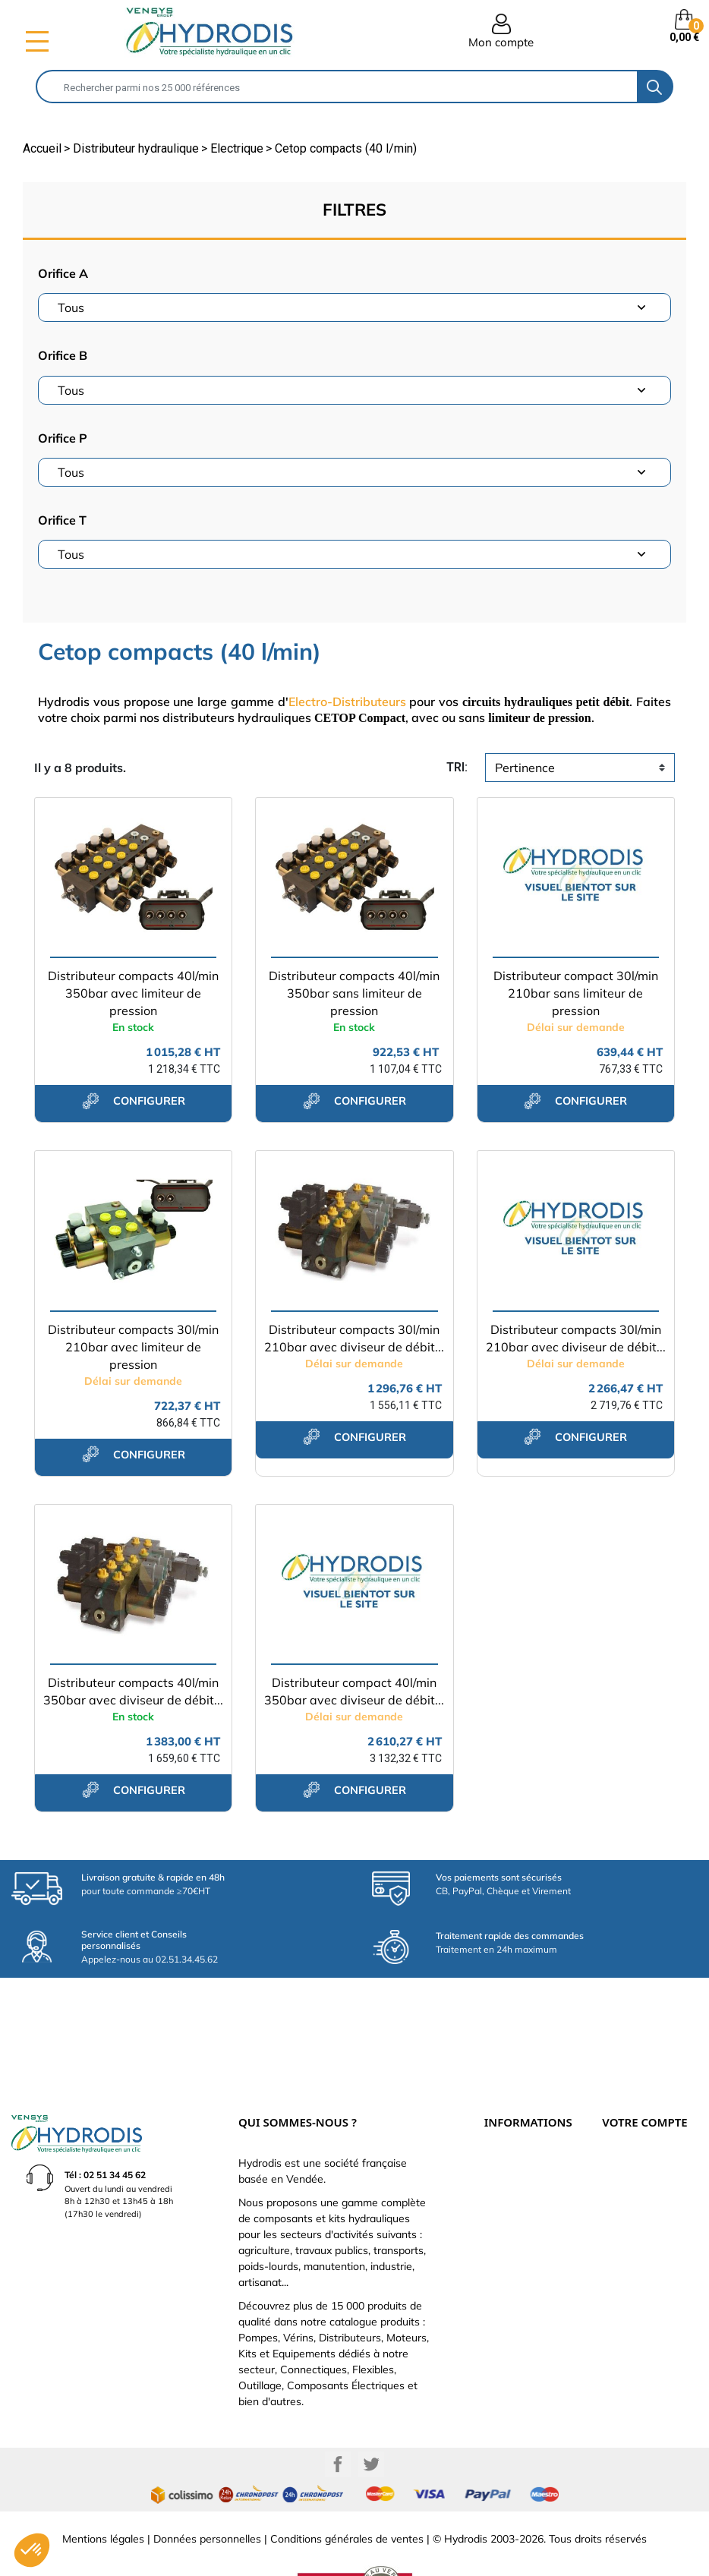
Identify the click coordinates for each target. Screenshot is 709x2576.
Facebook (338, 2414)
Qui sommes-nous (518, 2163)
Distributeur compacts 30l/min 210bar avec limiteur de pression (133, 1347)
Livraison (501, 2113)
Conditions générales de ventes (347, 2489)
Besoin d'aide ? (513, 2247)
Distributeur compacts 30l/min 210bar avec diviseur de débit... (354, 1338)
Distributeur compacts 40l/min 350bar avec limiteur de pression (133, 993)
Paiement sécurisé (519, 2130)
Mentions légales (103, 2489)
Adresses (619, 2197)
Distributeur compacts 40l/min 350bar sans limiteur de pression (354, 993)
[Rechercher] (337, 86)
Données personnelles (207, 2489)
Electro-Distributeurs (347, 701)
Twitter (371, 2414)
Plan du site (507, 2230)
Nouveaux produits (520, 2214)
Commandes (626, 2163)
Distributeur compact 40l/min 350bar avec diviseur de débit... (354, 1691)
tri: (457, 767)
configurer (133, 1101)
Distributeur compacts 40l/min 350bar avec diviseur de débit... (133, 1691)
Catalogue (504, 2147)
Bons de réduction (636, 2214)
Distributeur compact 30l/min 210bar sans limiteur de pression (575, 993)
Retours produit (632, 2147)
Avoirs (614, 2180)
